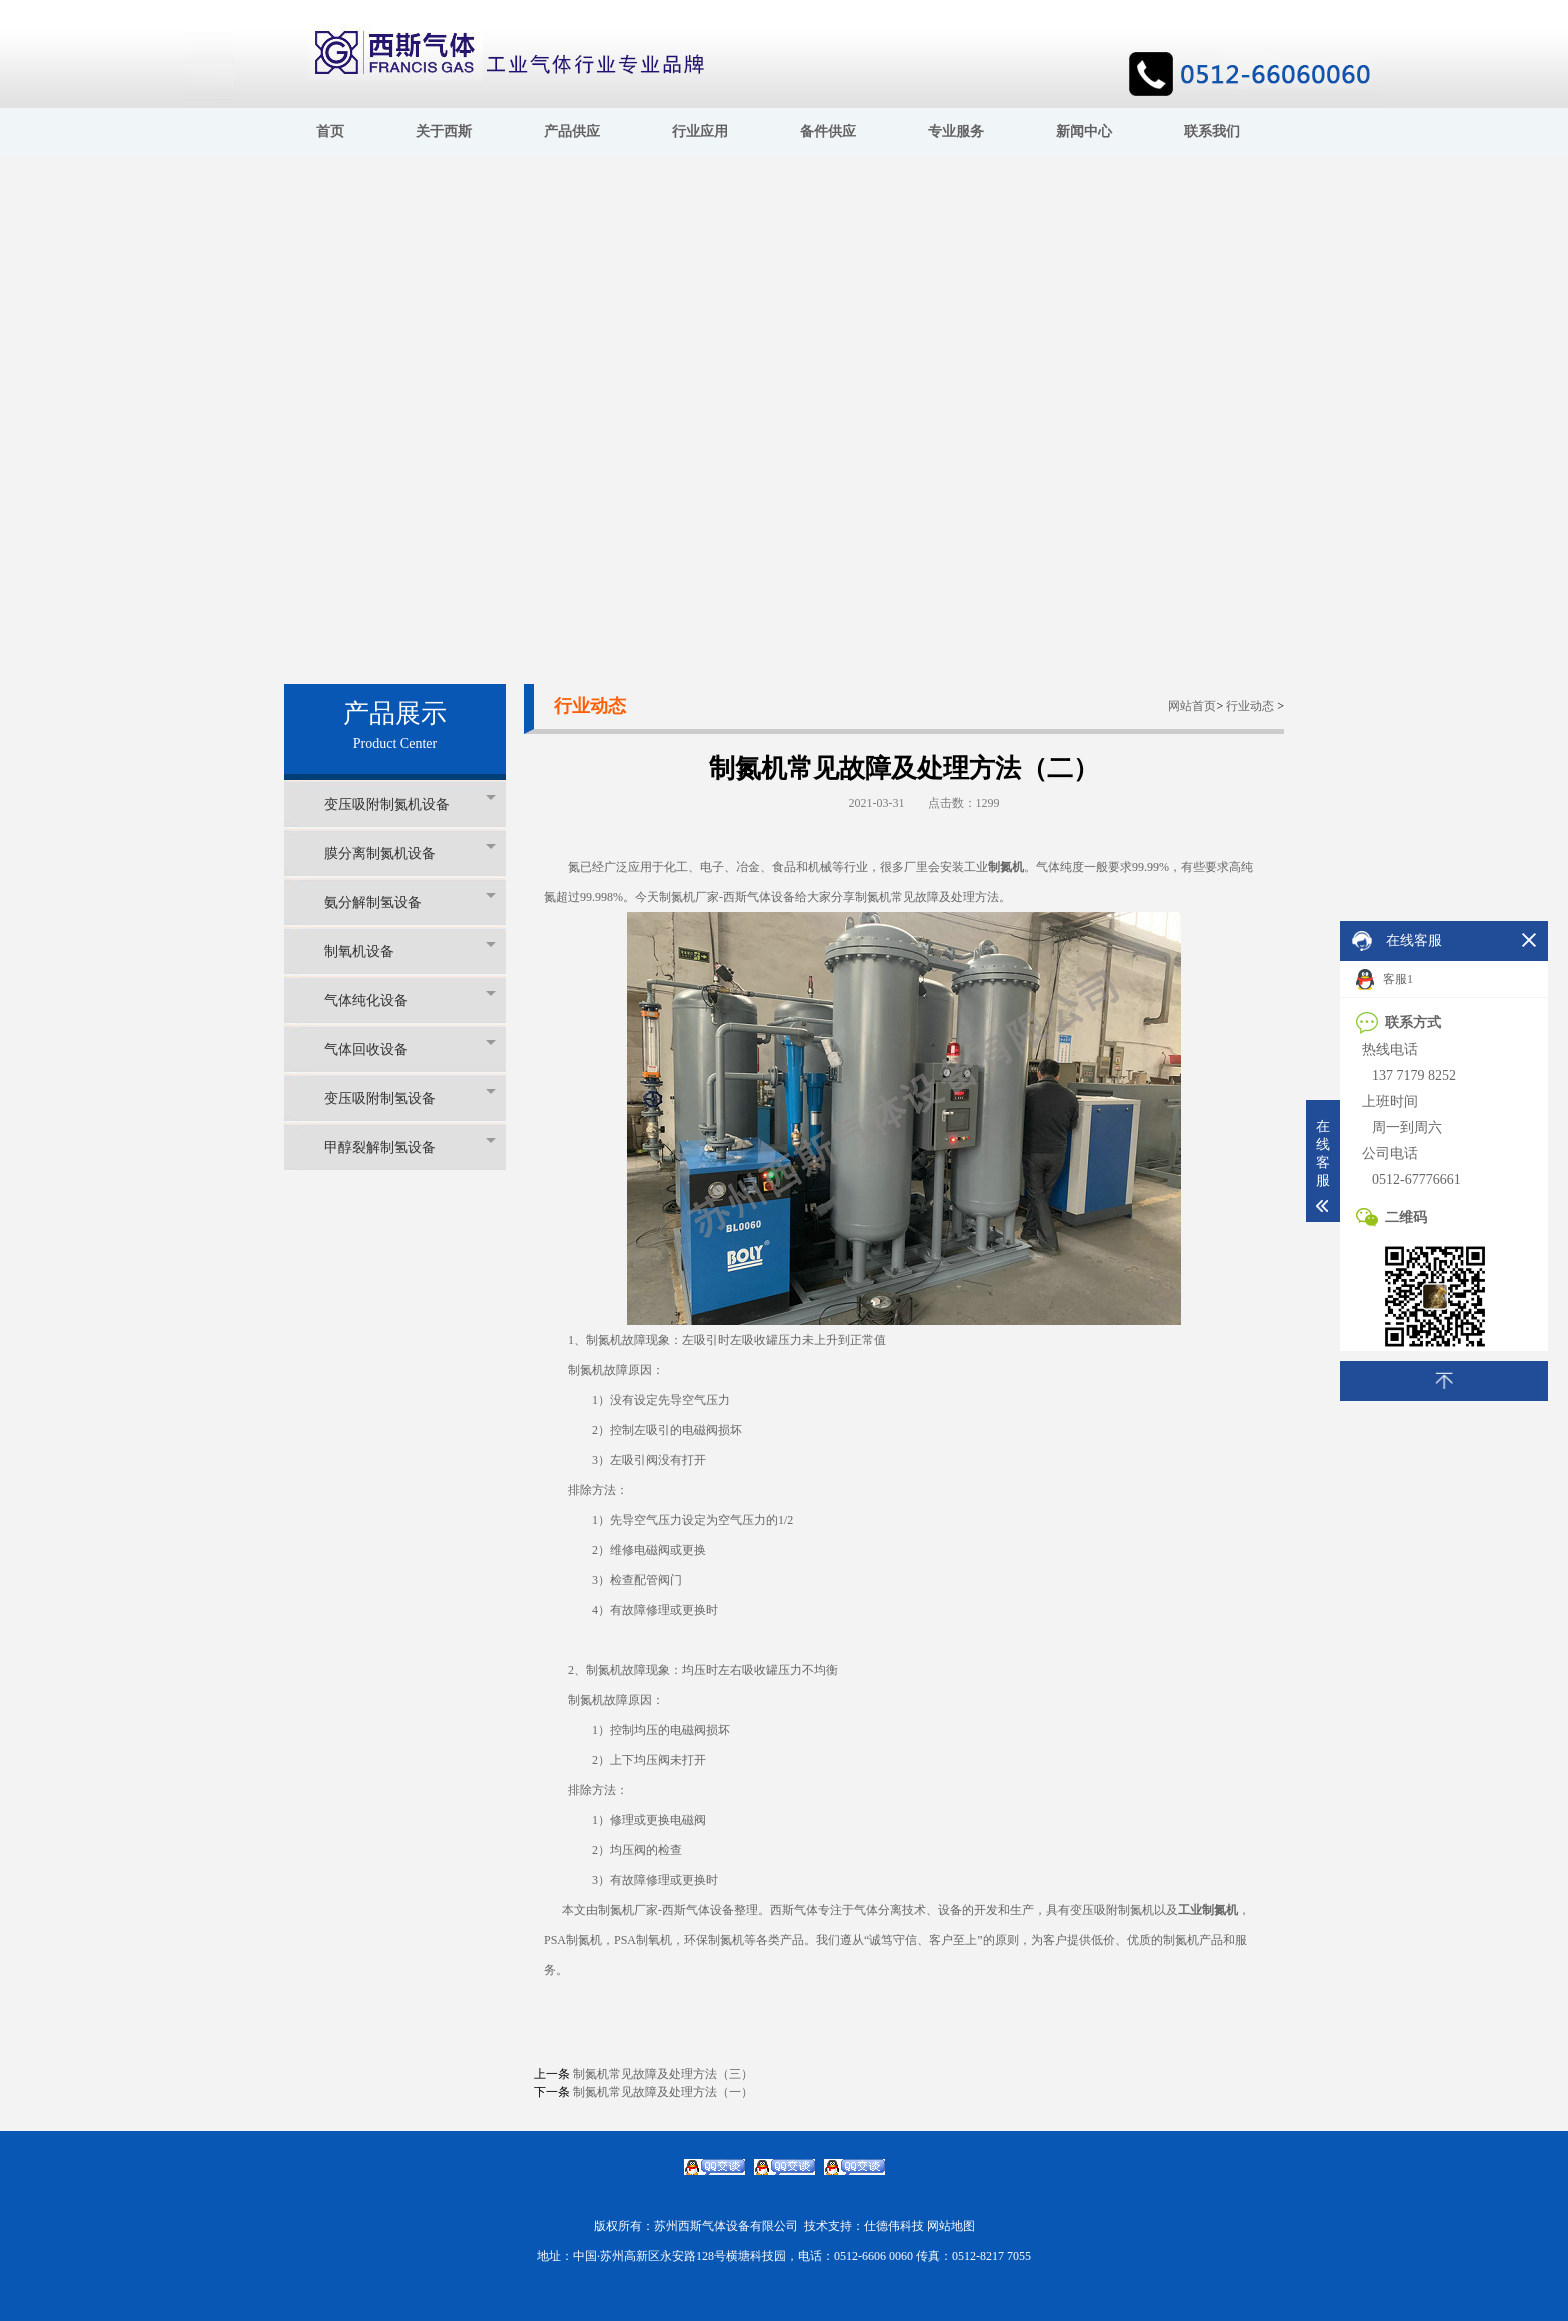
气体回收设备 (410, 1048)
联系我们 (1212, 131)
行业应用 (700, 131)
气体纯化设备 (410, 999)
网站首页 (1192, 706)
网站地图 (951, 2226)
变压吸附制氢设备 (410, 1097)
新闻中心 (1084, 131)
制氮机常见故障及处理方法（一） (663, 2092)
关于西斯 (444, 131)
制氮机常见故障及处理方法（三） (663, 2074)
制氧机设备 (410, 950)
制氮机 (1006, 867)
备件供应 (828, 131)
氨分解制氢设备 (410, 901)
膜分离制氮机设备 (410, 852)
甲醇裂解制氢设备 (410, 1146)
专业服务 (956, 131)
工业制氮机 (1208, 1910)
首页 (330, 131)
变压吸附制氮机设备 (410, 803)
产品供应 (572, 131)
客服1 (1384, 979)
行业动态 (1250, 706)
